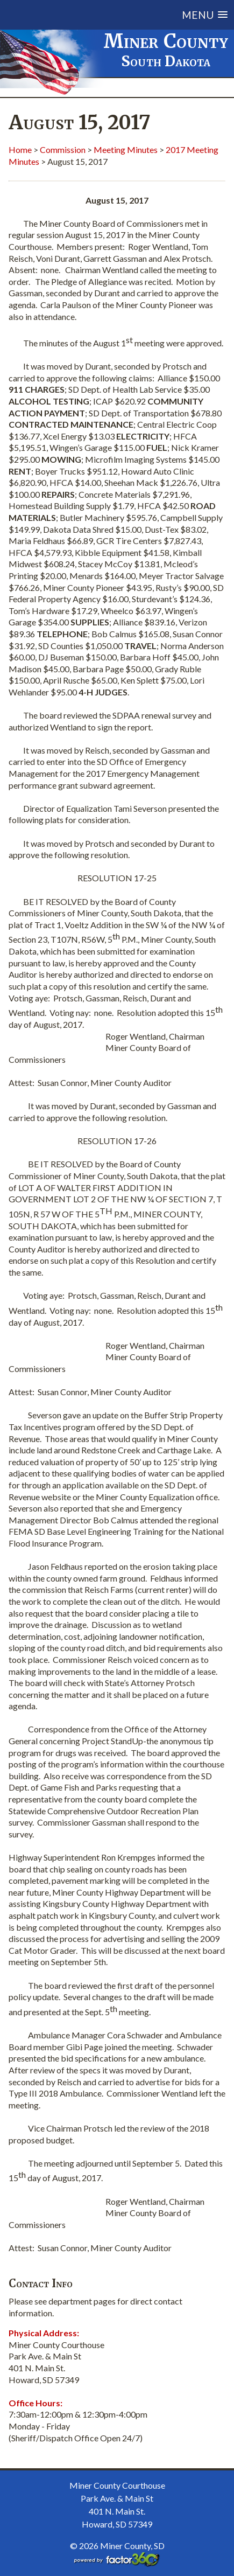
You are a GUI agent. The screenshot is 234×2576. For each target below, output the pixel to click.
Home (20, 149)
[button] (131, 14)
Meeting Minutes (126, 149)
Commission (63, 149)
